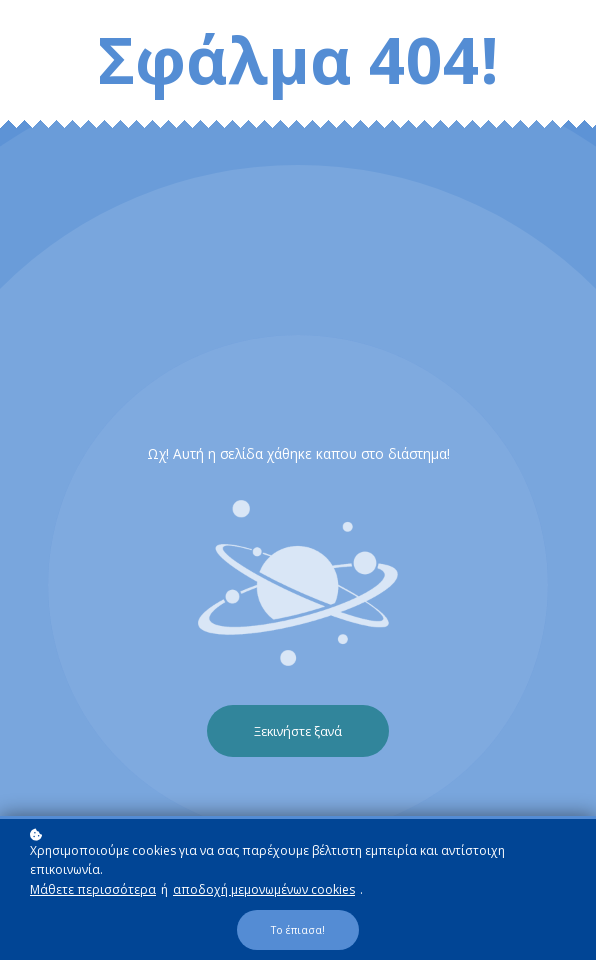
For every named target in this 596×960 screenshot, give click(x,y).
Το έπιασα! (298, 931)
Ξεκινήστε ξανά (298, 731)
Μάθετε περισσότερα (93, 890)
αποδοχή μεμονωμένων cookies (264, 890)
